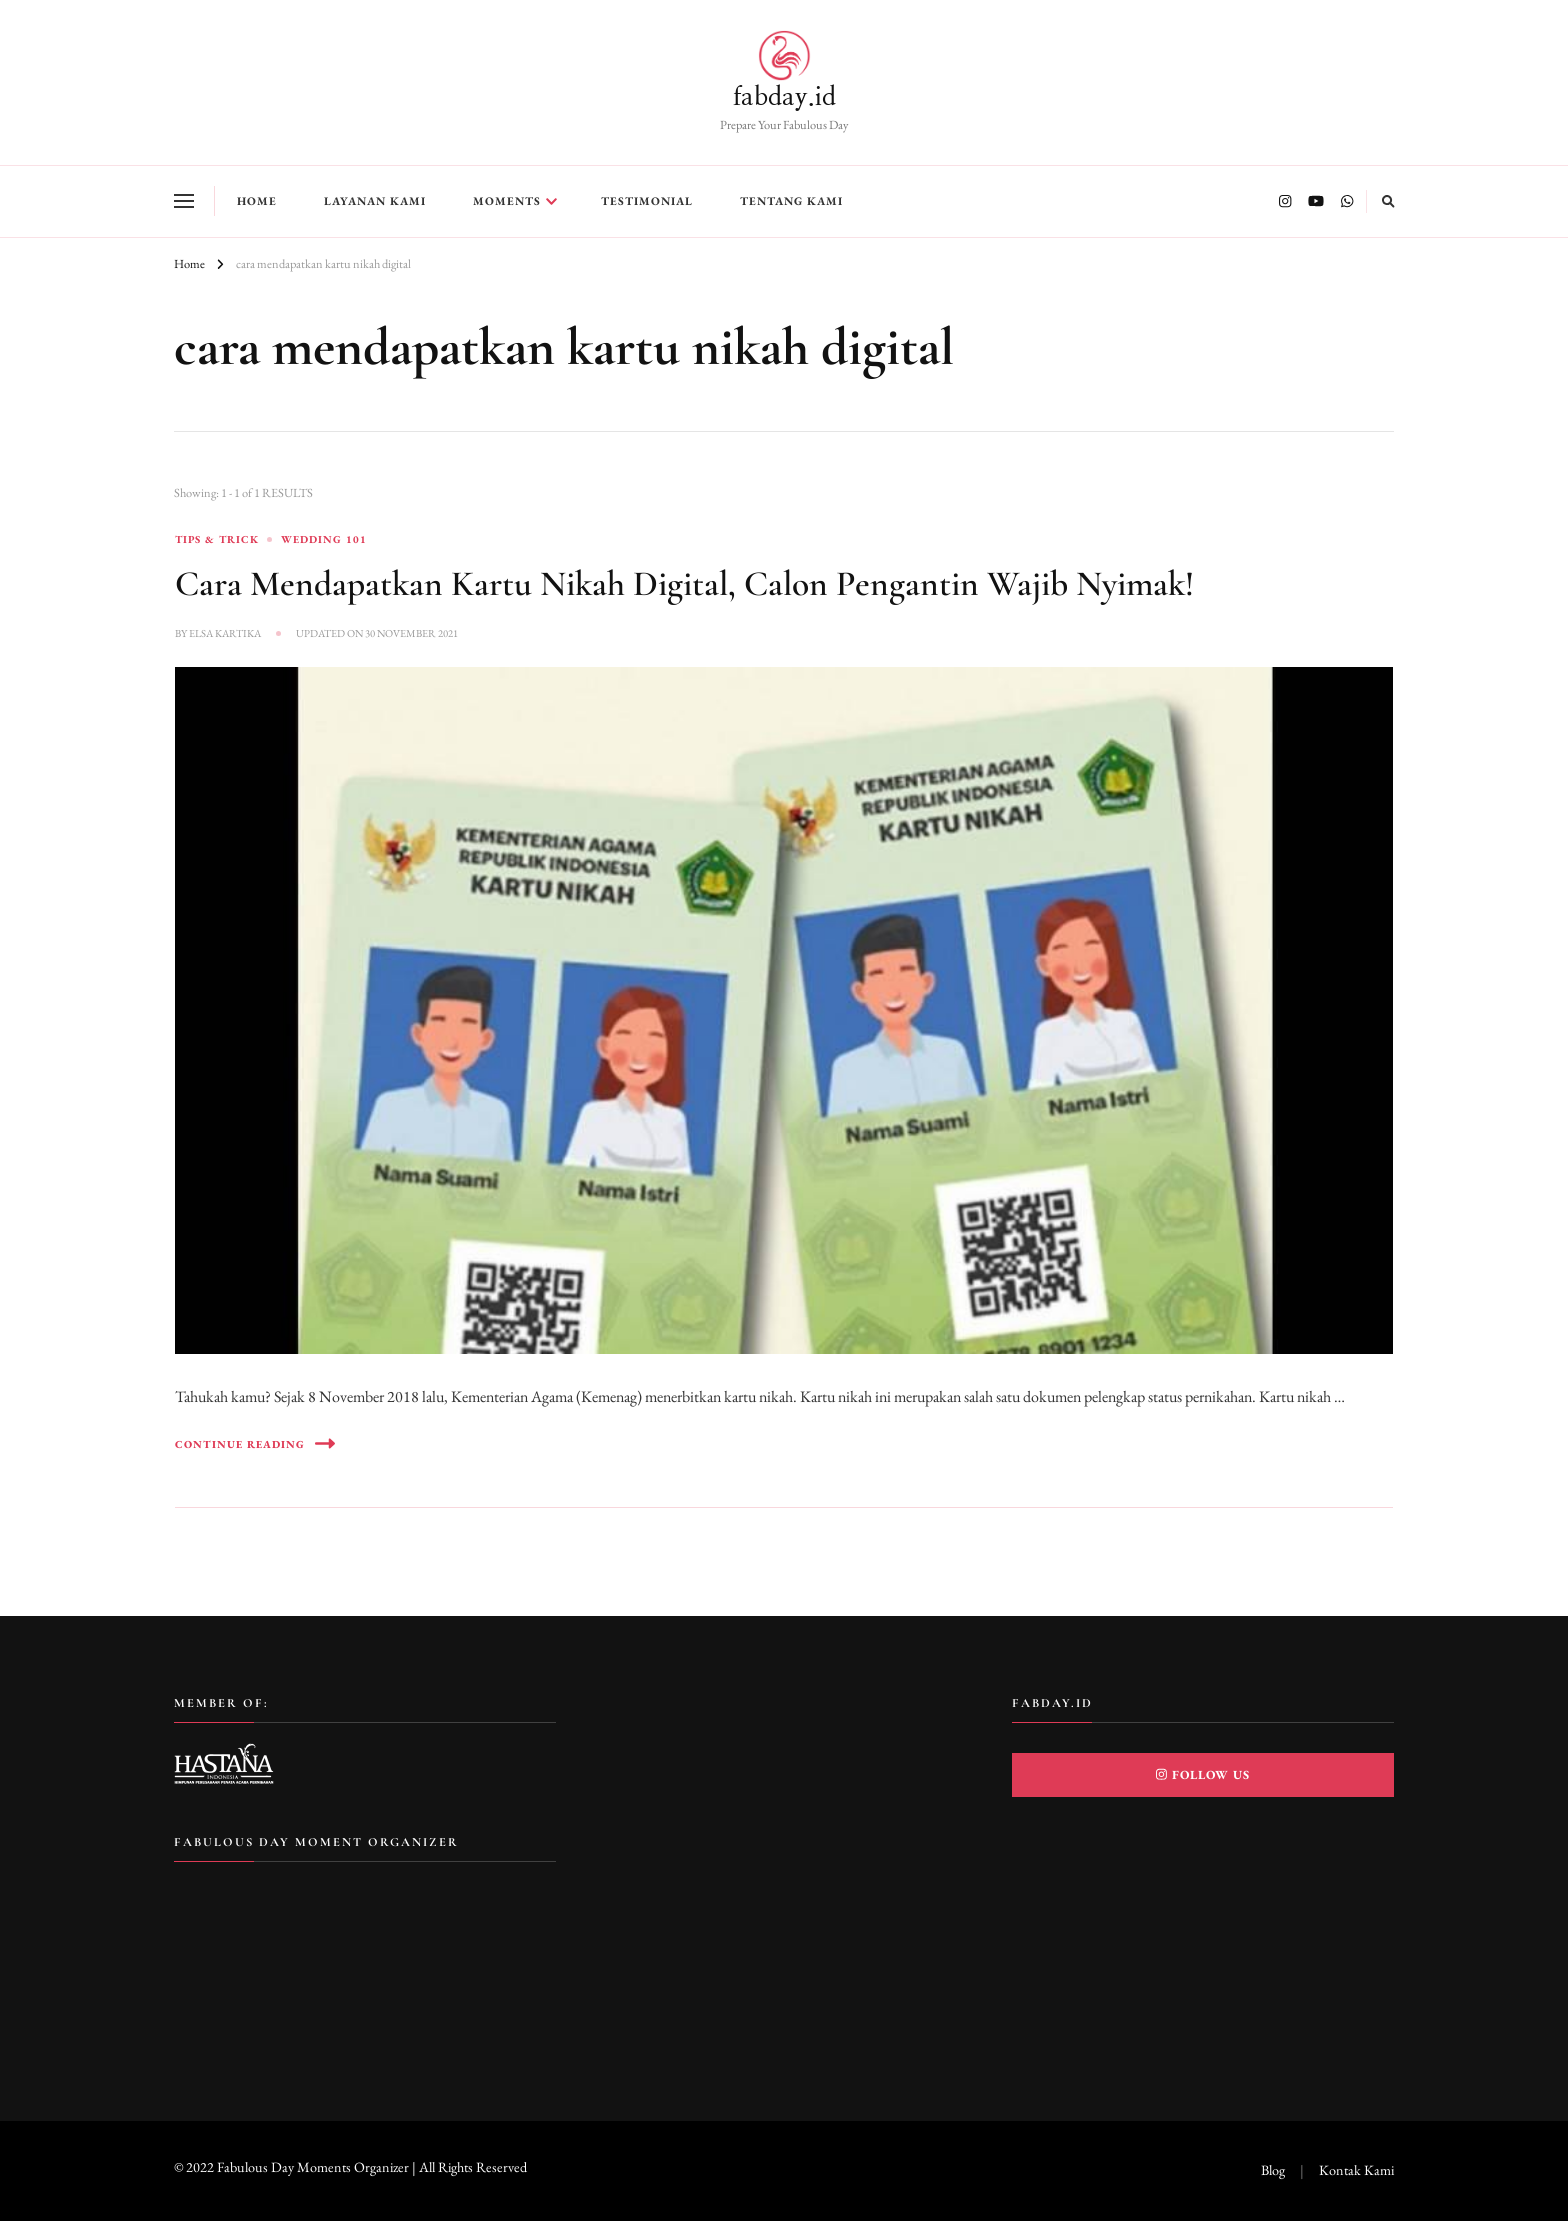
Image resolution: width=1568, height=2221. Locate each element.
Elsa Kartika (225, 633)
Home (257, 200)
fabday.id (784, 96)
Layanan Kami (375, 200)
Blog (1273, 2170)
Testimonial (647, 200)
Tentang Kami (791, 200)
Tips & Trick (217, 539)
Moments (507, 200)
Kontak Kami (1356, 2170)
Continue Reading (255, 1443)
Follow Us (1203, 1774)
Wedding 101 (324, 539)
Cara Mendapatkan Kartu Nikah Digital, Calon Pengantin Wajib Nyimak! (684, 583)
